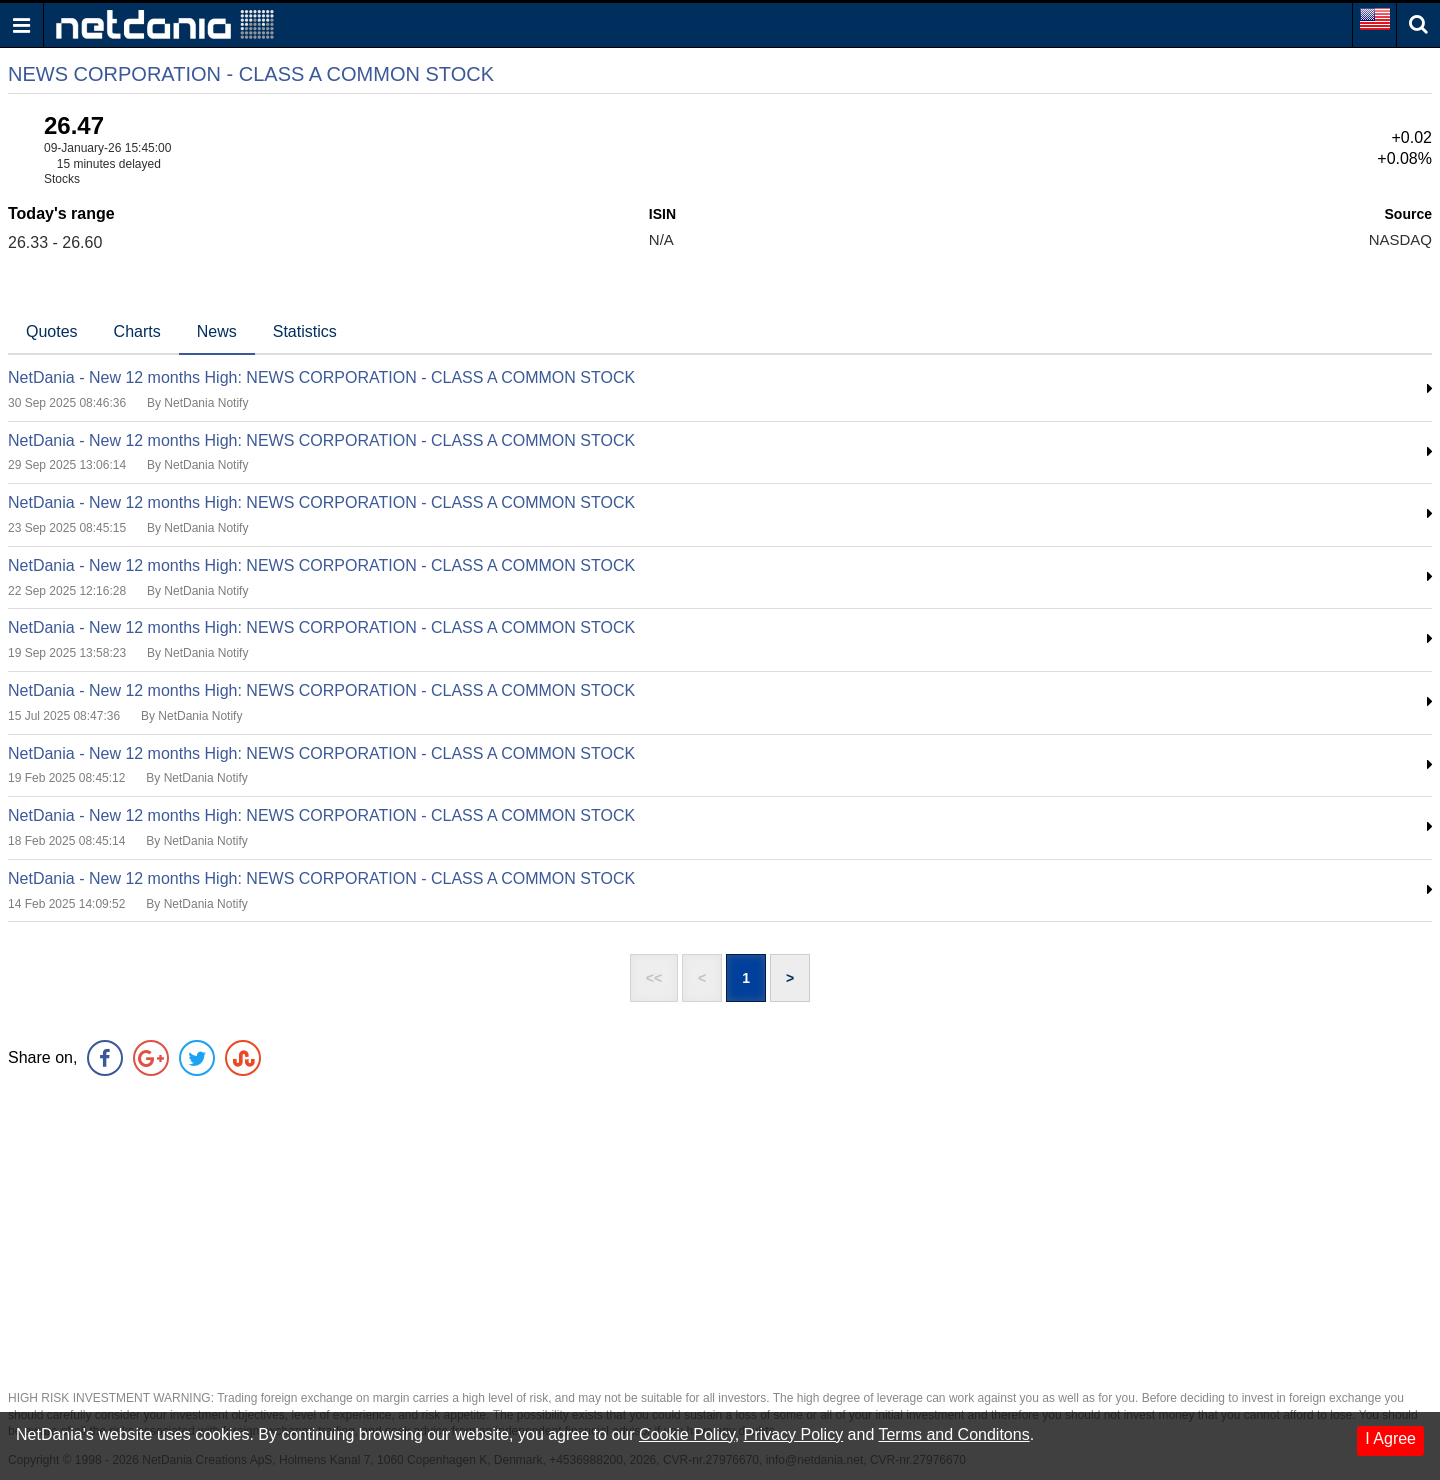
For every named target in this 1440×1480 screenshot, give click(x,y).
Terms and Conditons (953, 1434)
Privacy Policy (794, 1434)
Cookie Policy (687, 1434)
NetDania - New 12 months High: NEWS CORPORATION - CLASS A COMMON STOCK (321, 377)
